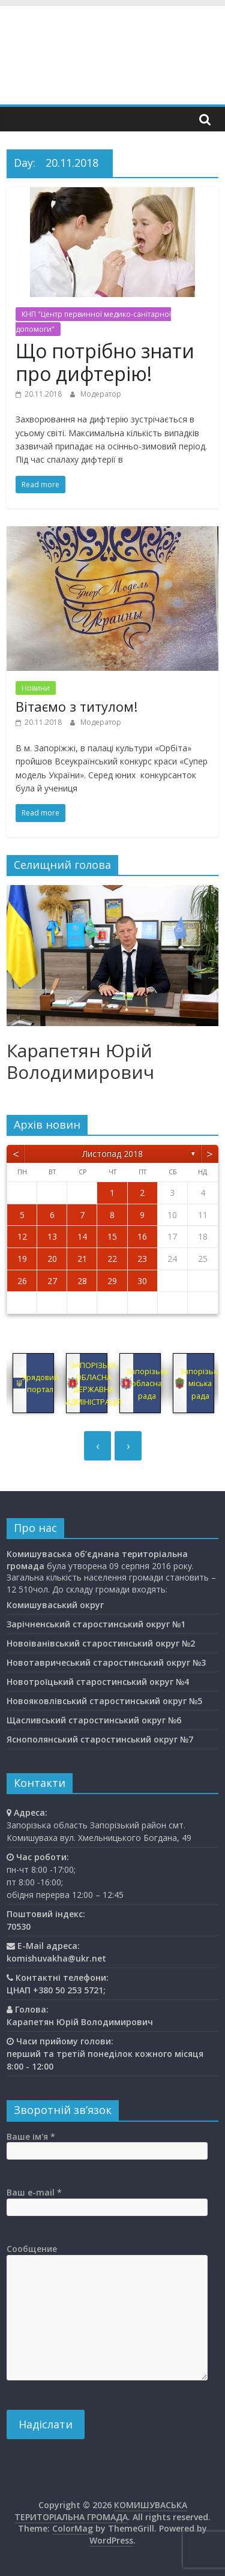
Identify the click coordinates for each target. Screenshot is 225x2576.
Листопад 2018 (112, 1153)
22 (112, 1258)
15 (112, 1236)
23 (142, 1258)
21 (82, 1258)
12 (22, 1236)
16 (142, 1236)
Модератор (100, 394)
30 (142, 1280)
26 (22, 1280)
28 (82, 1280)
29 (112, 1280)
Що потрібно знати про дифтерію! (105, 362)
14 (82, 1236)
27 (52, 1280)
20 (52, 1258)
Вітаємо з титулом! (76, 706)
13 (52, 1236)
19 (22, 1258)
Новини (36, 688)
